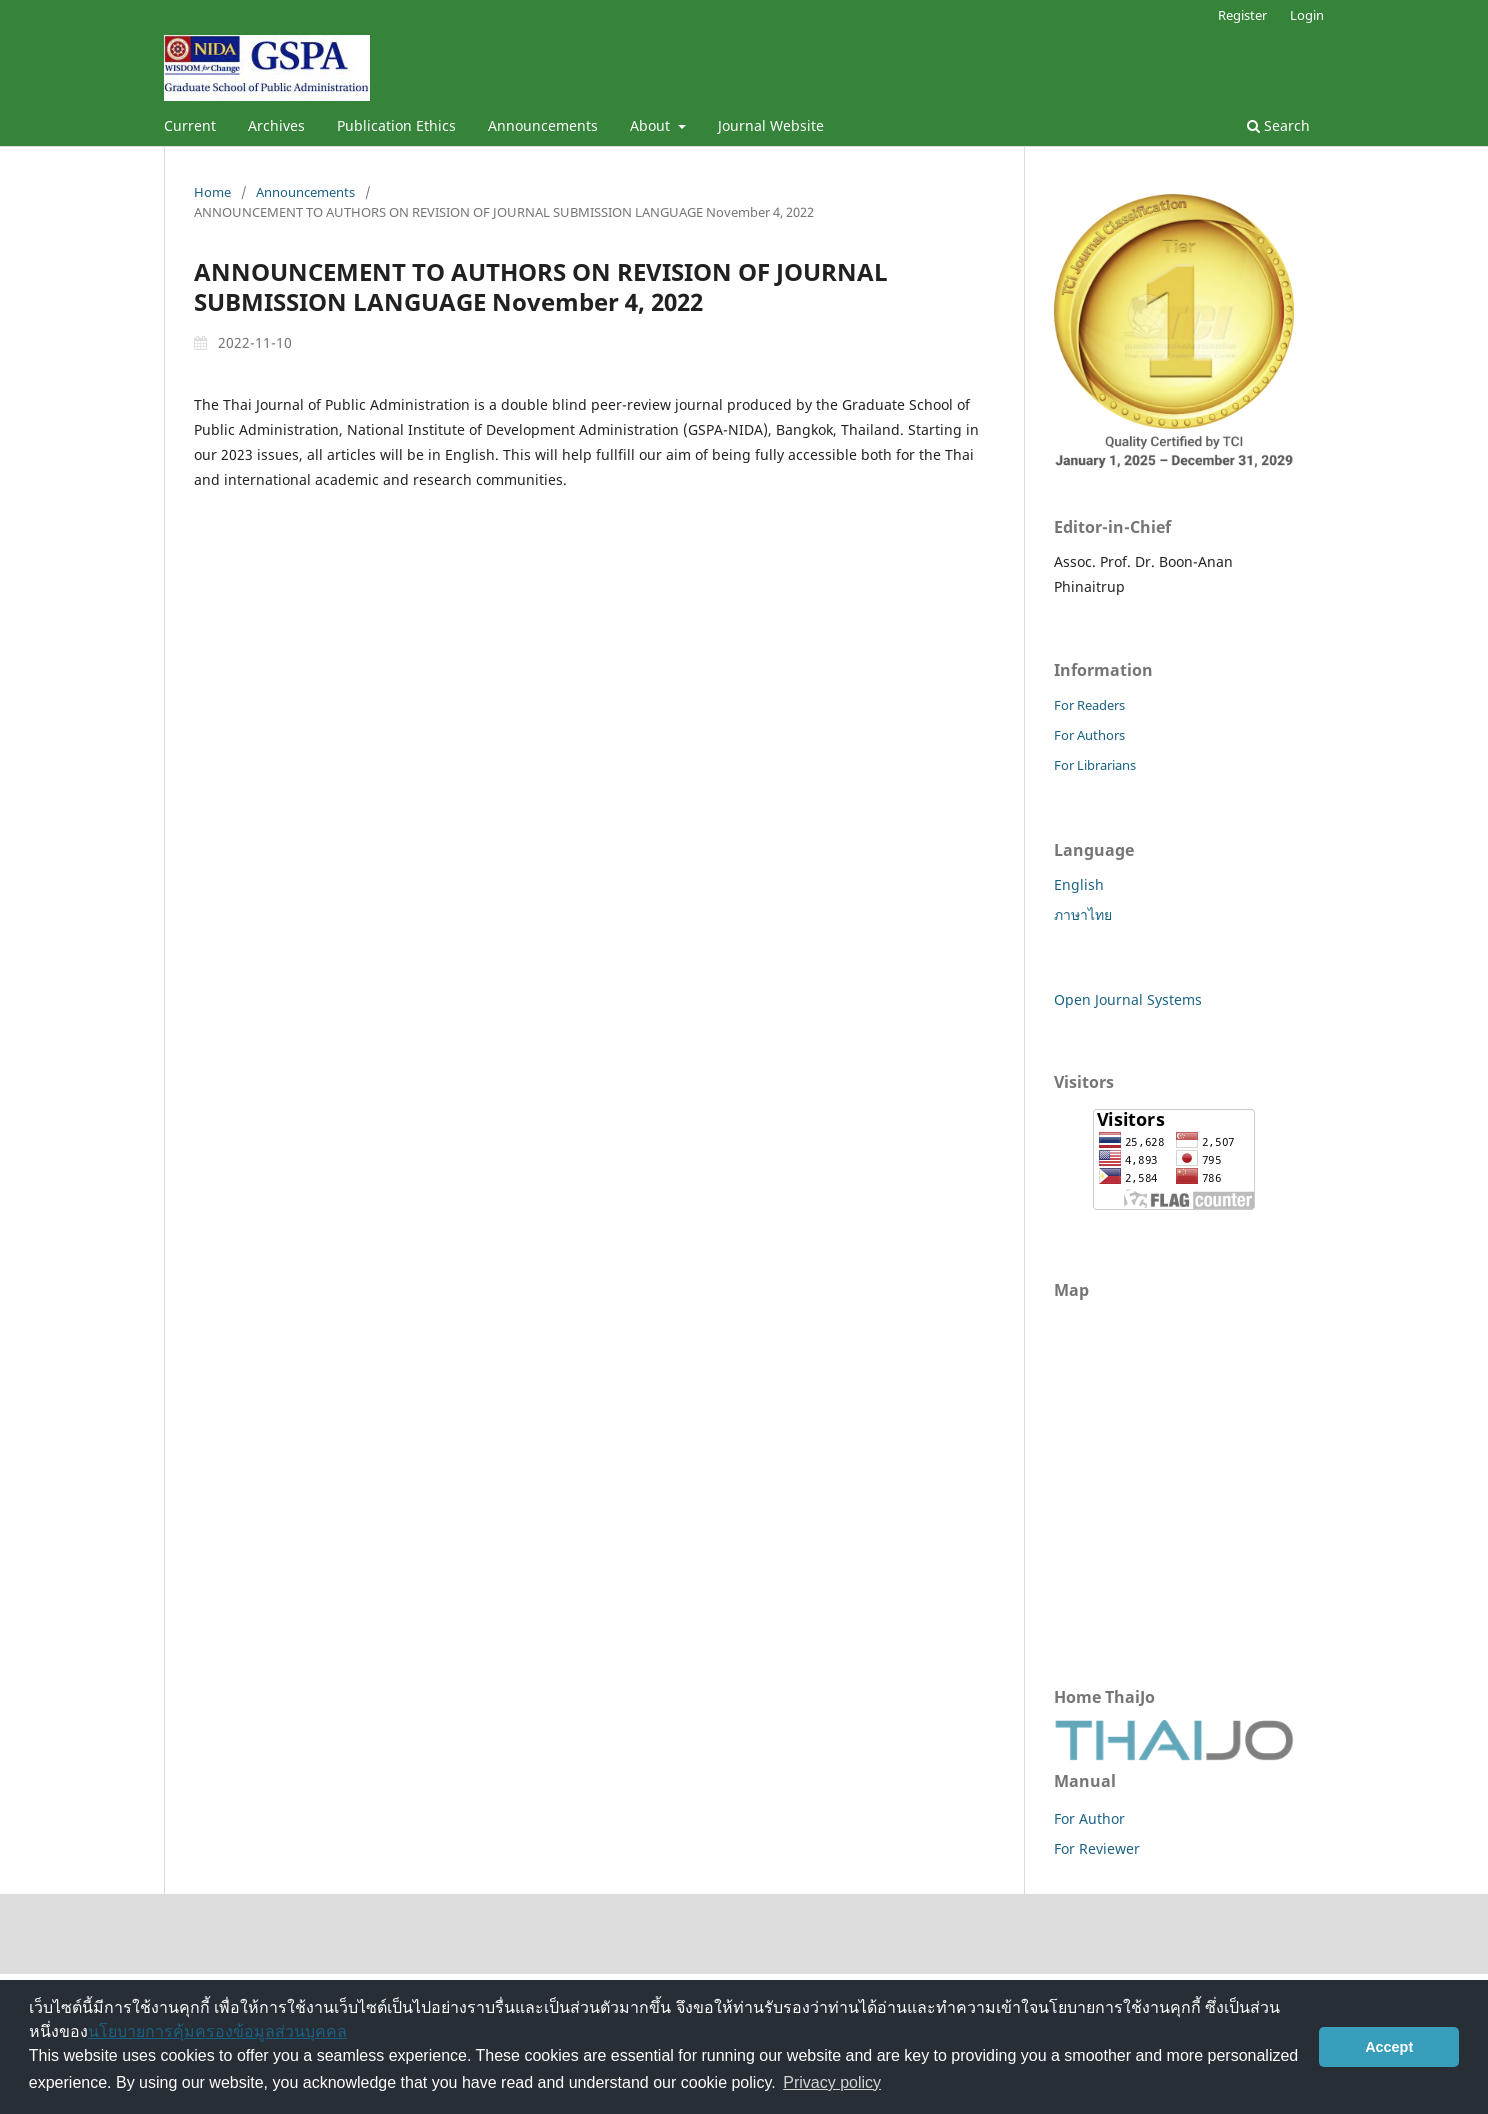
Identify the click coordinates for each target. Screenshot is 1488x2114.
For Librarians (1095, 765)
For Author (1089, 1818)
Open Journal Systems (1128, 999)
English (1079, 884)
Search (1278, 125)
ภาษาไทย (1083, 914)
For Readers (1089, 705)
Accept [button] (1389, 2047)
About (652, 125)
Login (1307, 15)
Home (212, 192)
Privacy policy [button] (832, 2082)
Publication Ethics (396, 125)
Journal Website (771, 125)
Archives (276, 125)
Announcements (543, 125)
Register (1242, 15)
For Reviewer (1097, 1848)
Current (190, 125)
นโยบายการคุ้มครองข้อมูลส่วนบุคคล (217, 2031)
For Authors (1089, 735)
